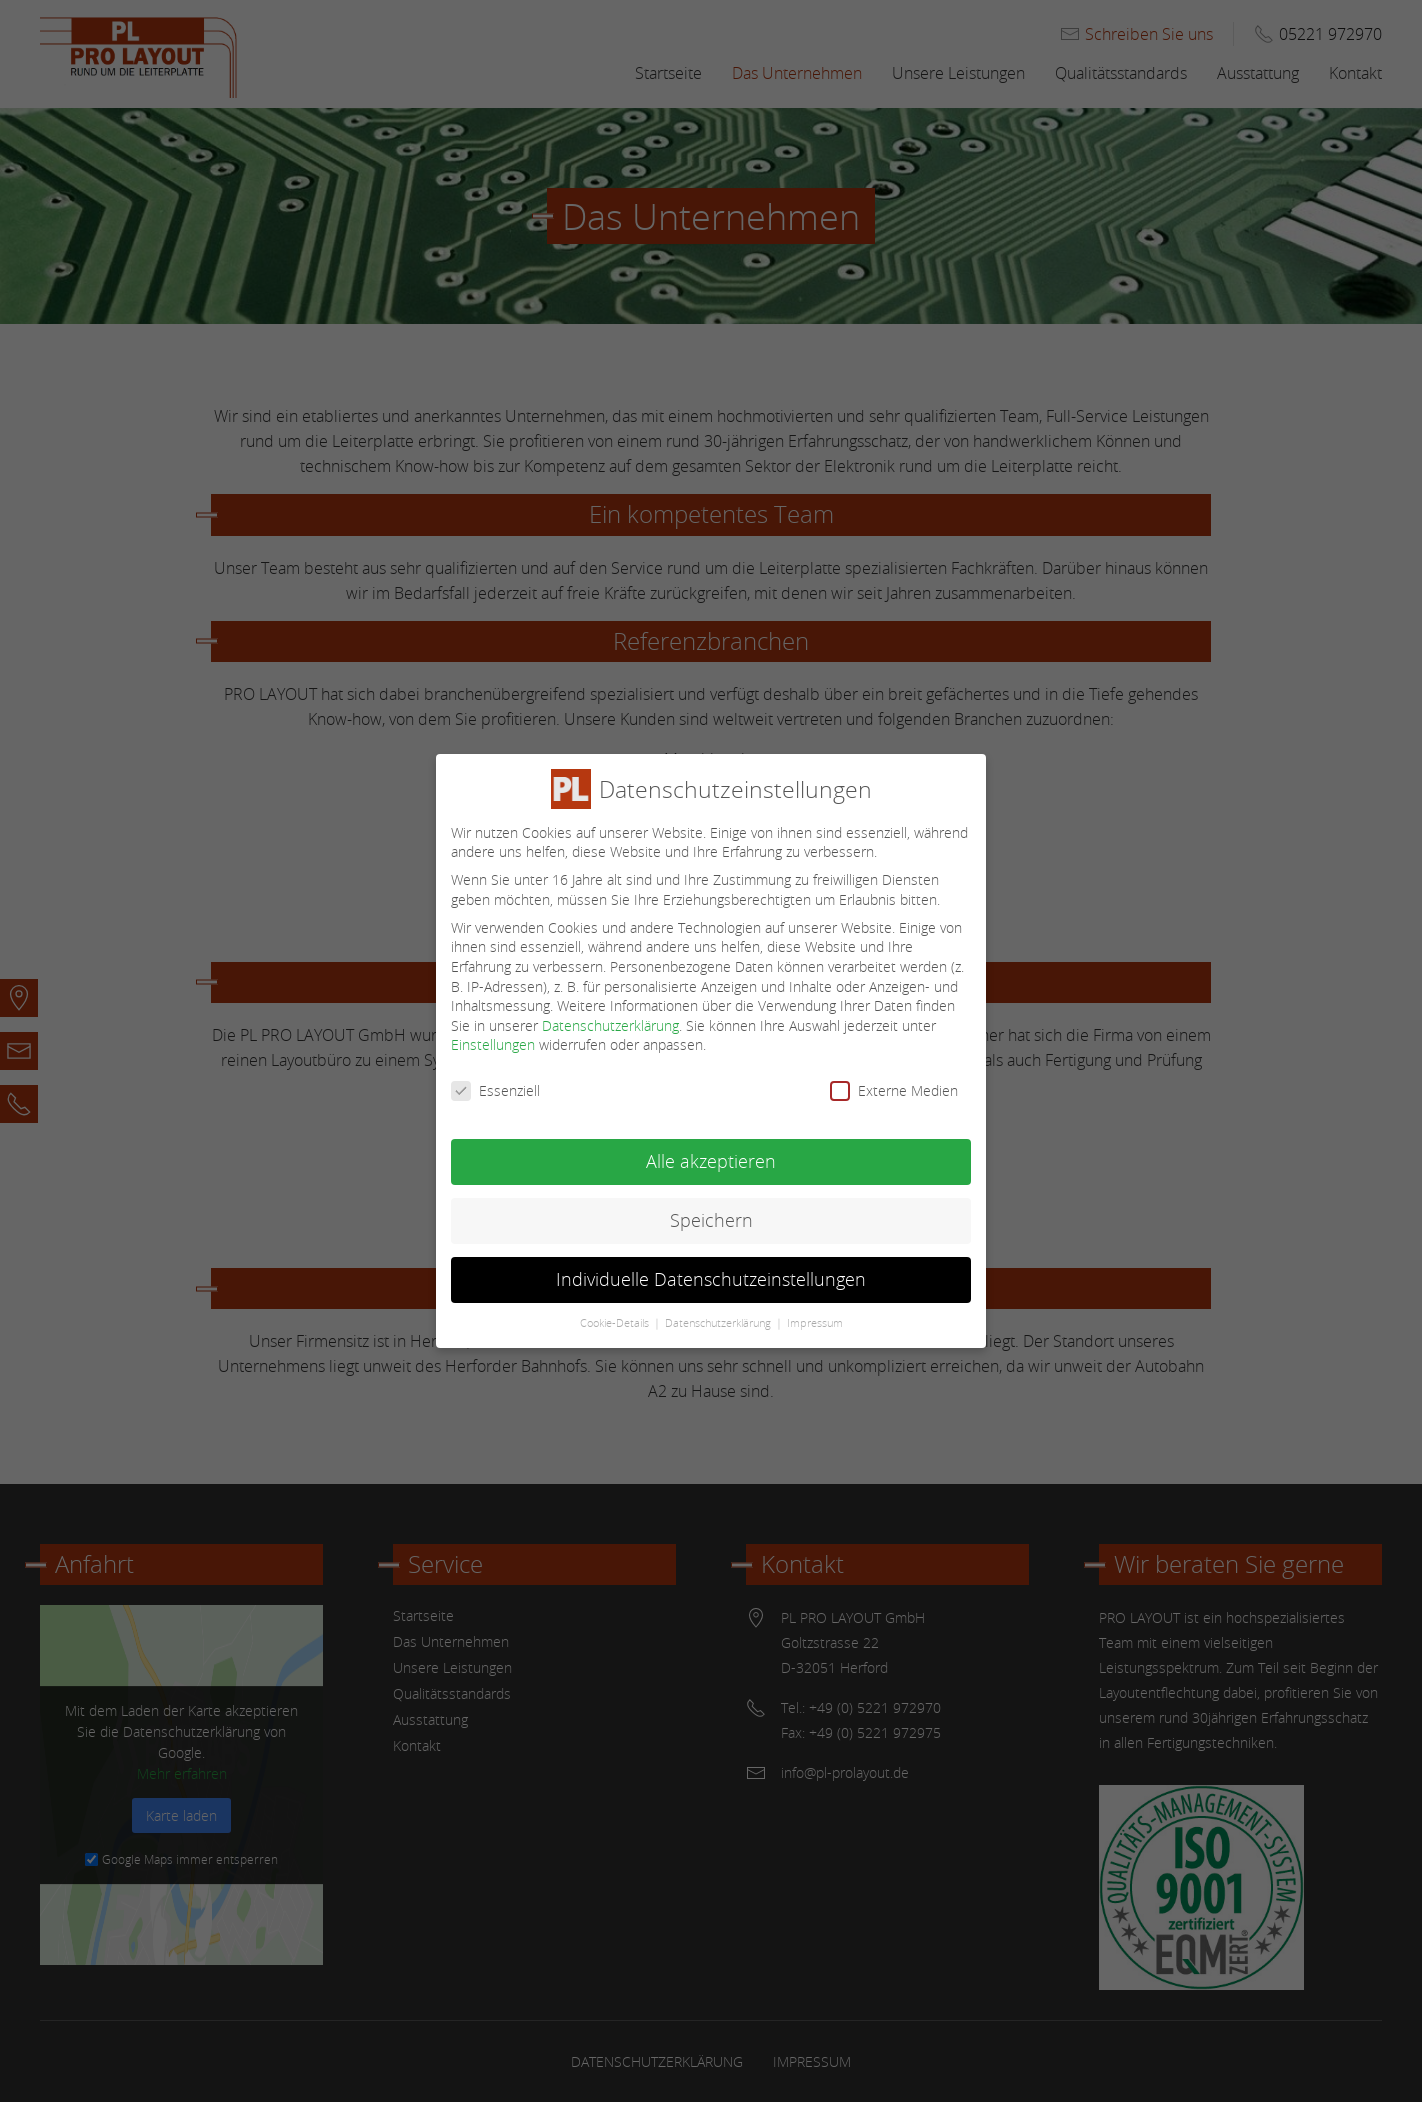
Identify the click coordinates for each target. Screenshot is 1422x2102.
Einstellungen (493, 1030)
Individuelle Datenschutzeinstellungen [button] (711, 1265)
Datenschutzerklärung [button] (718, 1308)
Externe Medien (894, 1076)
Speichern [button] (711, 1206)
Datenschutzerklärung (610, 1010)
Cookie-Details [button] (614, 1308)
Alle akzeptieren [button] (711, 1147)
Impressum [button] (815, 1308)
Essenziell (495, 1076)
